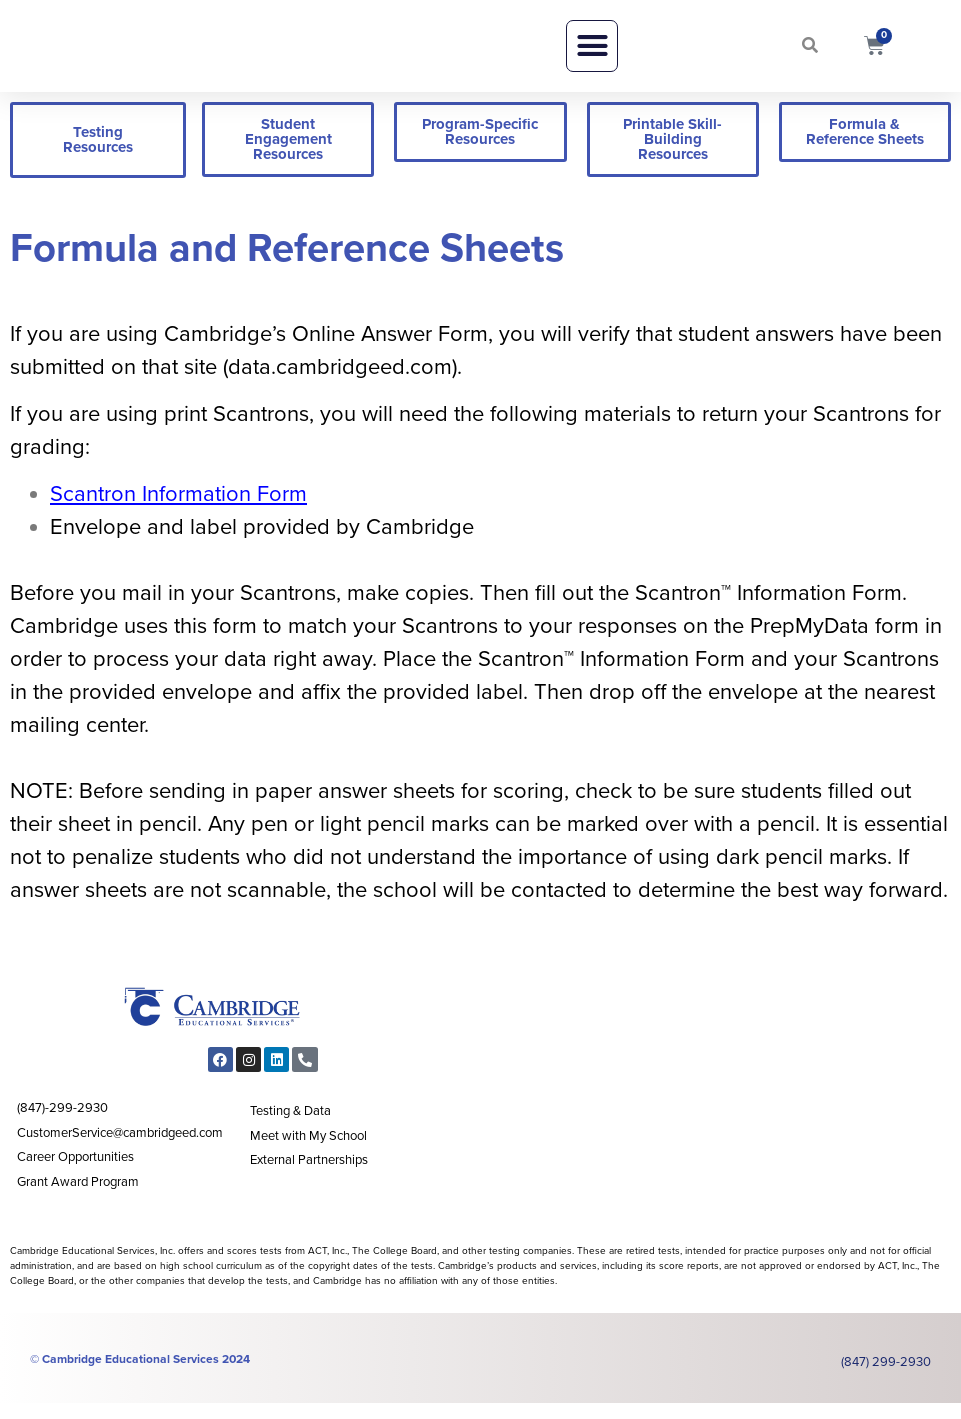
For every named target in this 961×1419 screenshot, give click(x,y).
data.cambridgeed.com (340, 383)
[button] (592, 54)
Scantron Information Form (178, 511)
